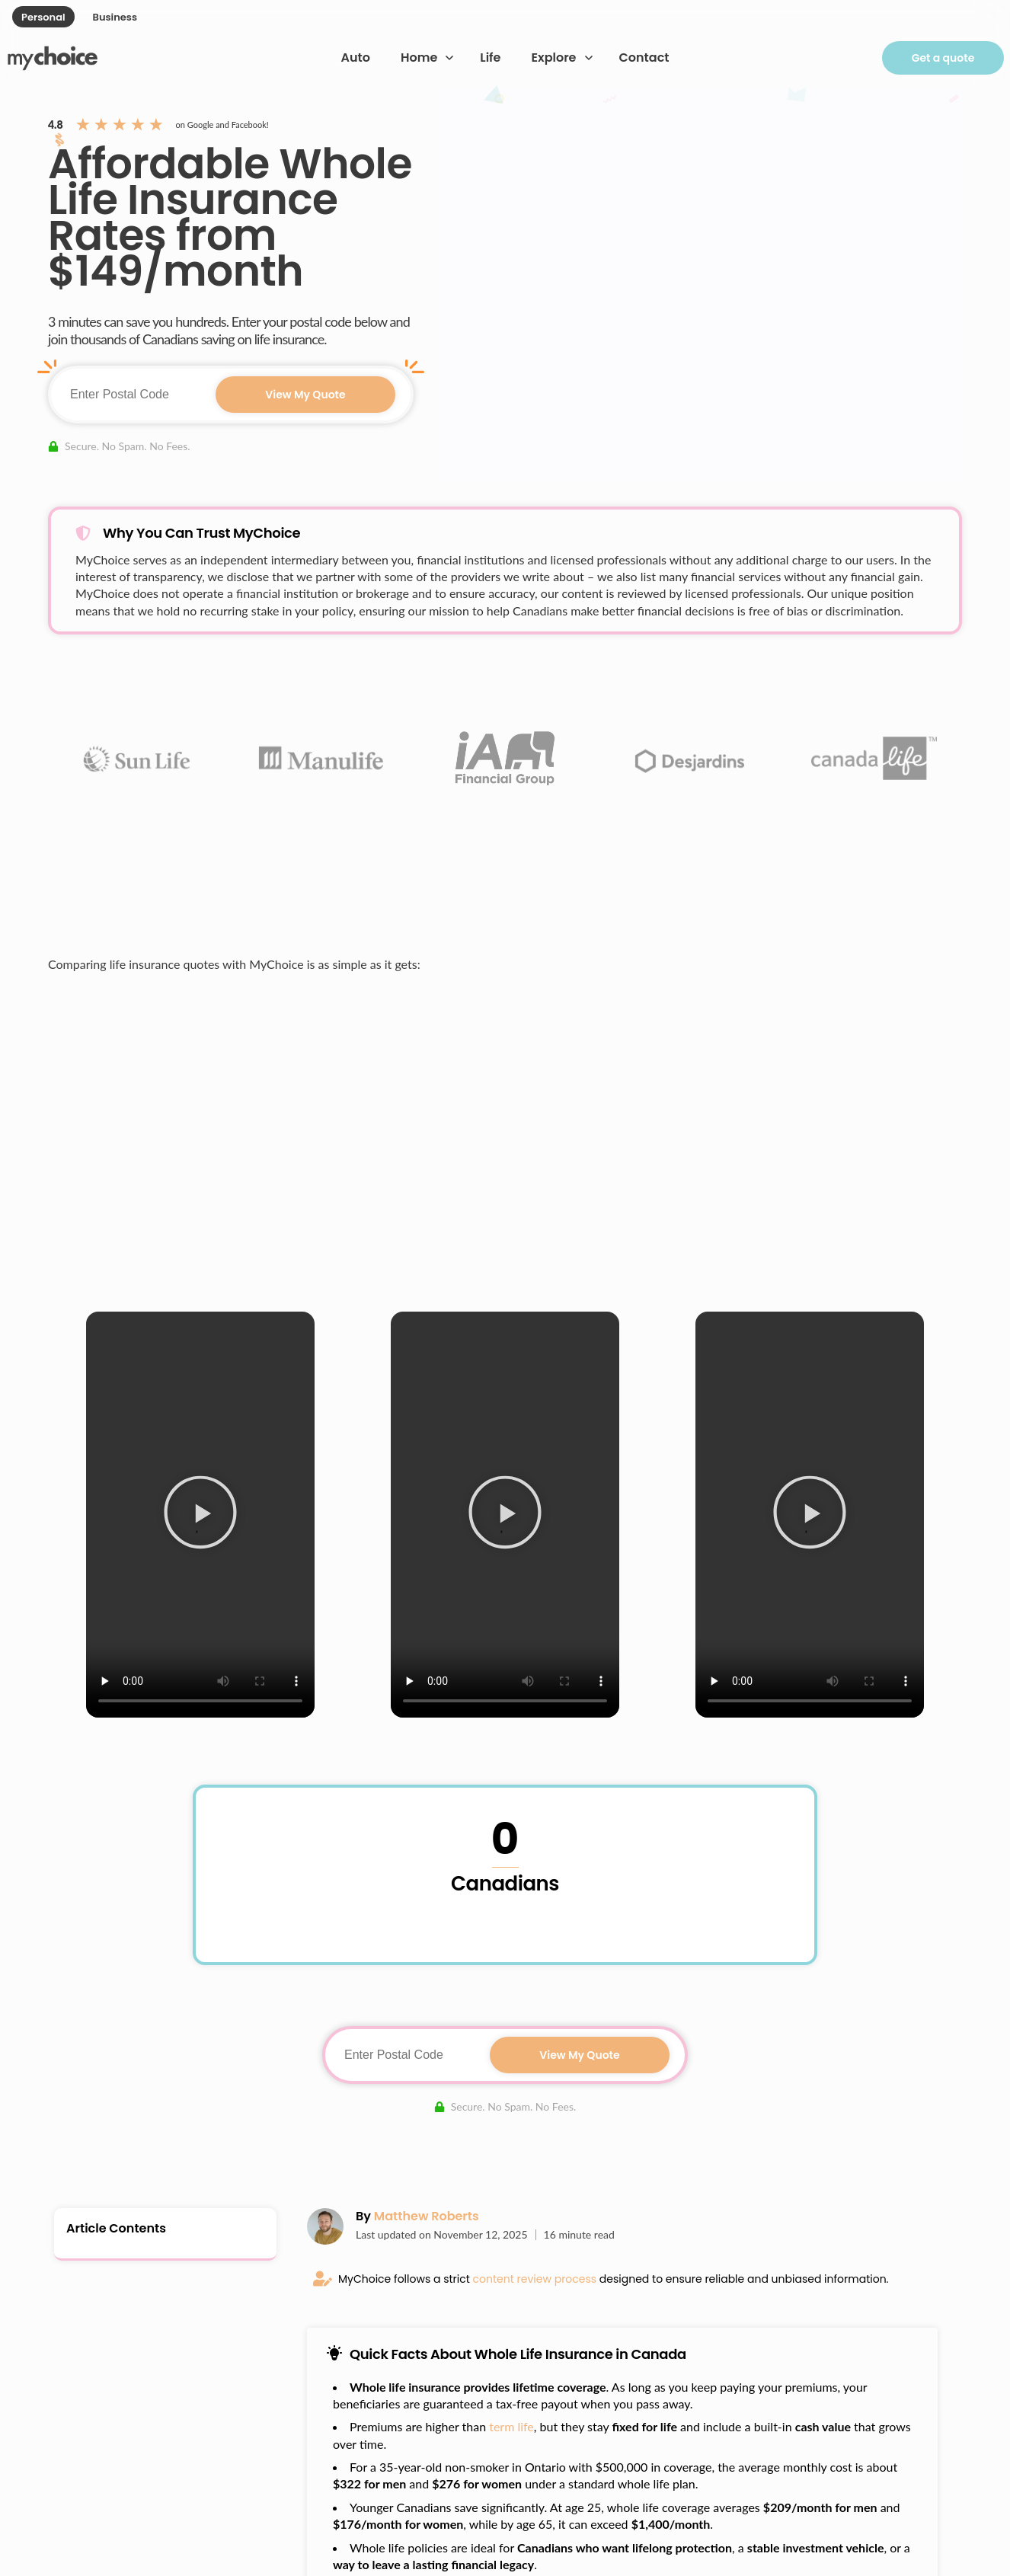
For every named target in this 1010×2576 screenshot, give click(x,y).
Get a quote (943, 58)
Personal (43, 17)
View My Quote (305, 394)
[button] (200, 1515)
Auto (355, 57)
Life (490, 57)
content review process (535, 2279)
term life (511, 2426)
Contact (644, 57)
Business (115, 17)
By (417, 2216)
